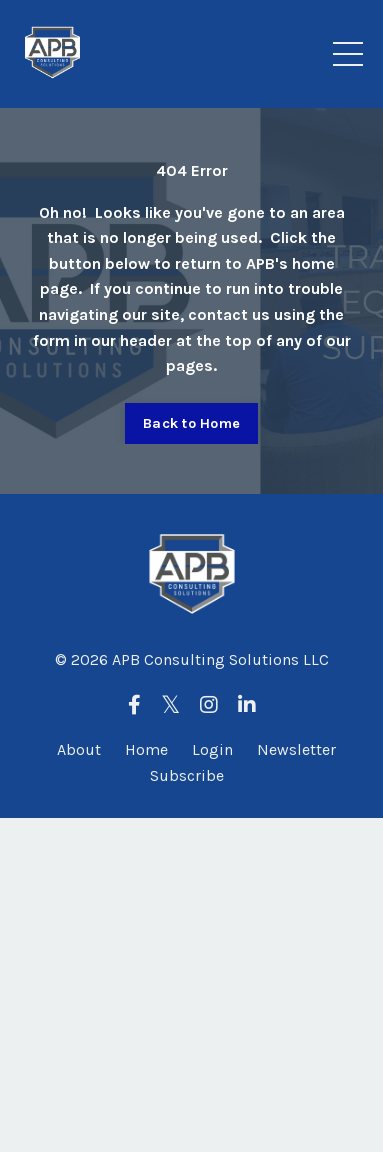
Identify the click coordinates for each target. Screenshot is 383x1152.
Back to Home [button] (191, 423)
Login (212, 749)
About (79, 749)
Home (146, 749)
